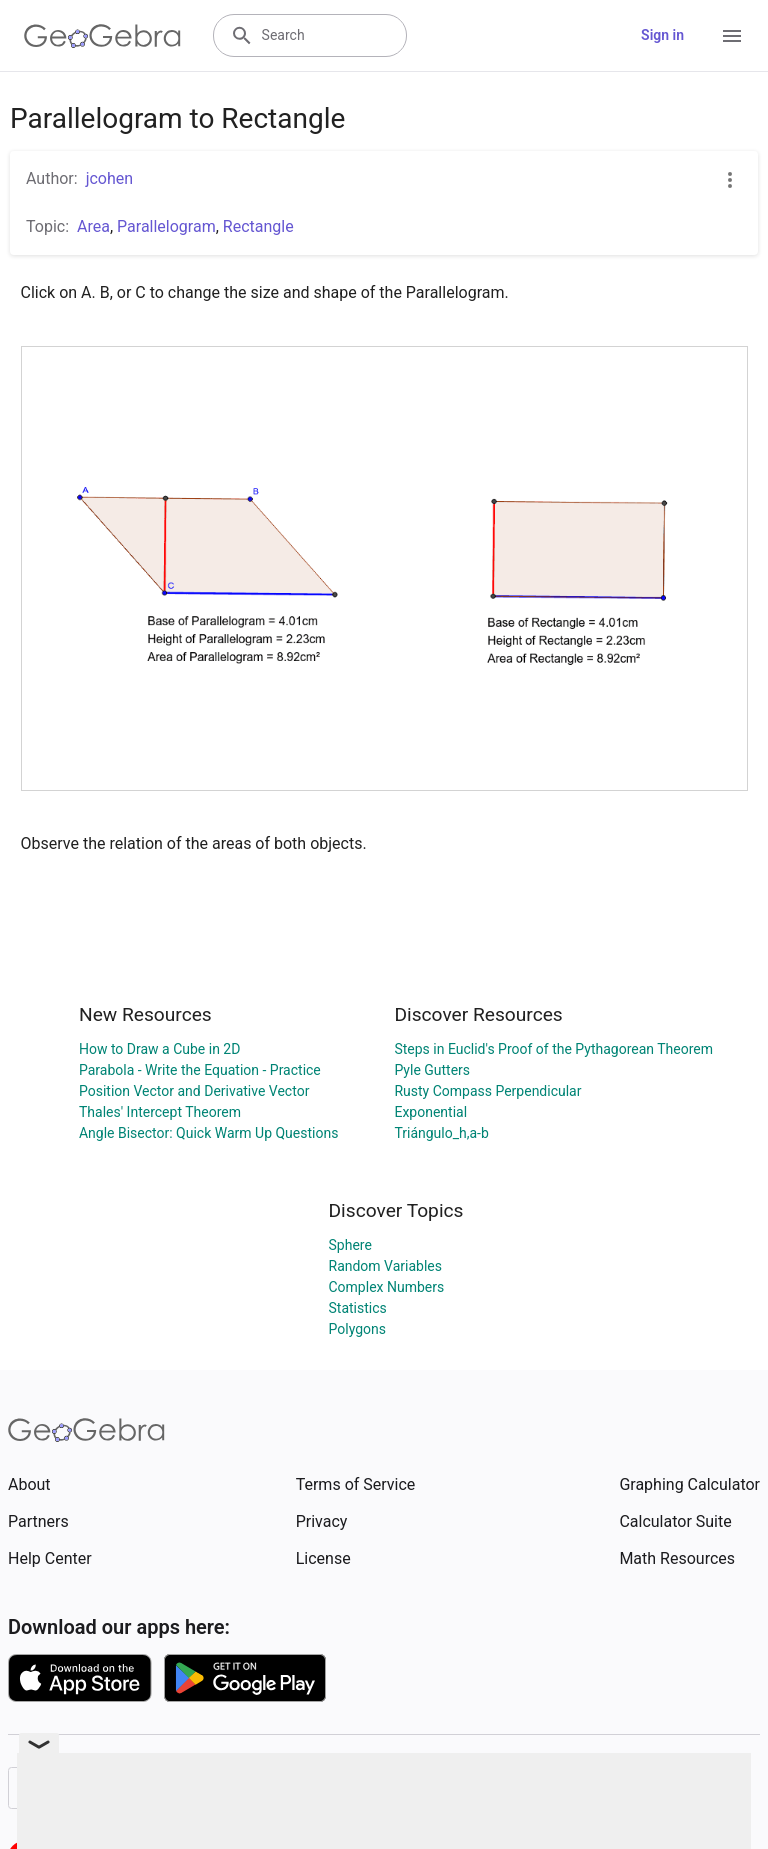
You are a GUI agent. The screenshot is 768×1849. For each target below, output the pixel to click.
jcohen (109, 178)
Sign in (662, 35)
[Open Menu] (732, 36)
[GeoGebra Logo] (102, 36)
